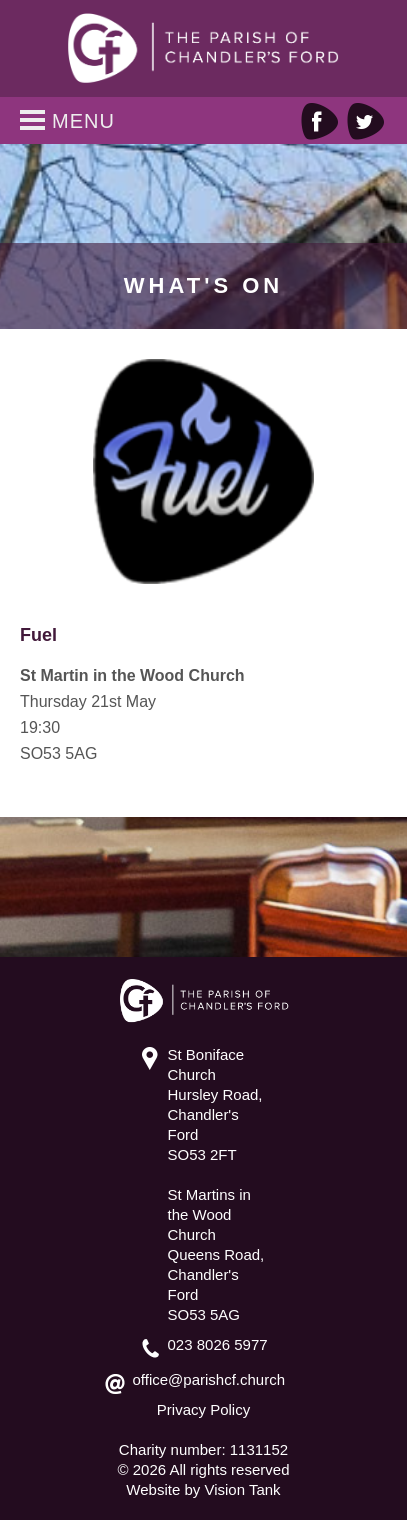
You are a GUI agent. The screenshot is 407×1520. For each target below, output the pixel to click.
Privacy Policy (203, 1409)
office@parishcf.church (209, 1379)
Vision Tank (242, 1489)
